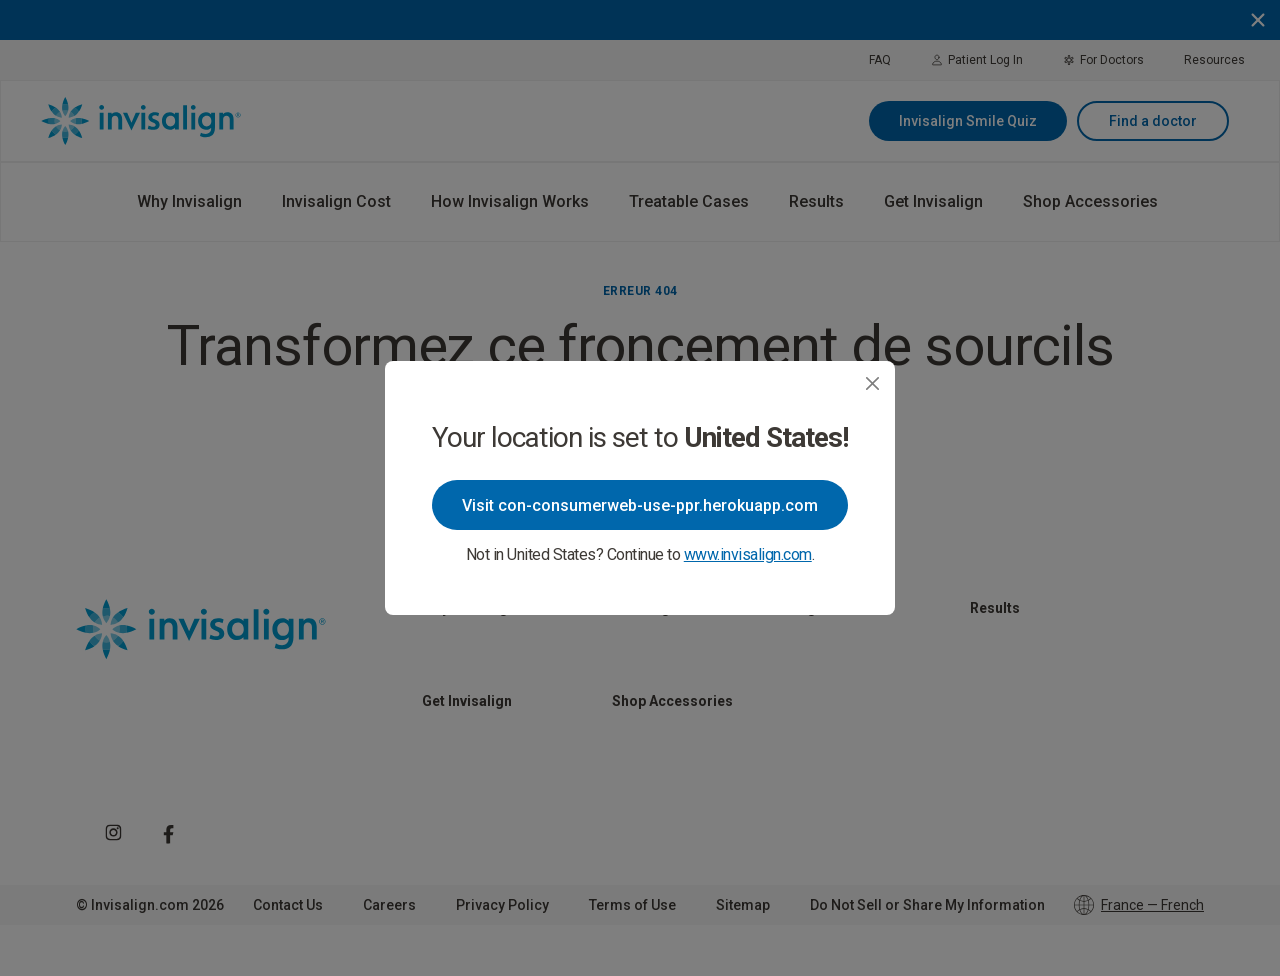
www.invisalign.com (748, 554)
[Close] (872, 383)
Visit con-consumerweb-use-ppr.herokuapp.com (640, 505)
